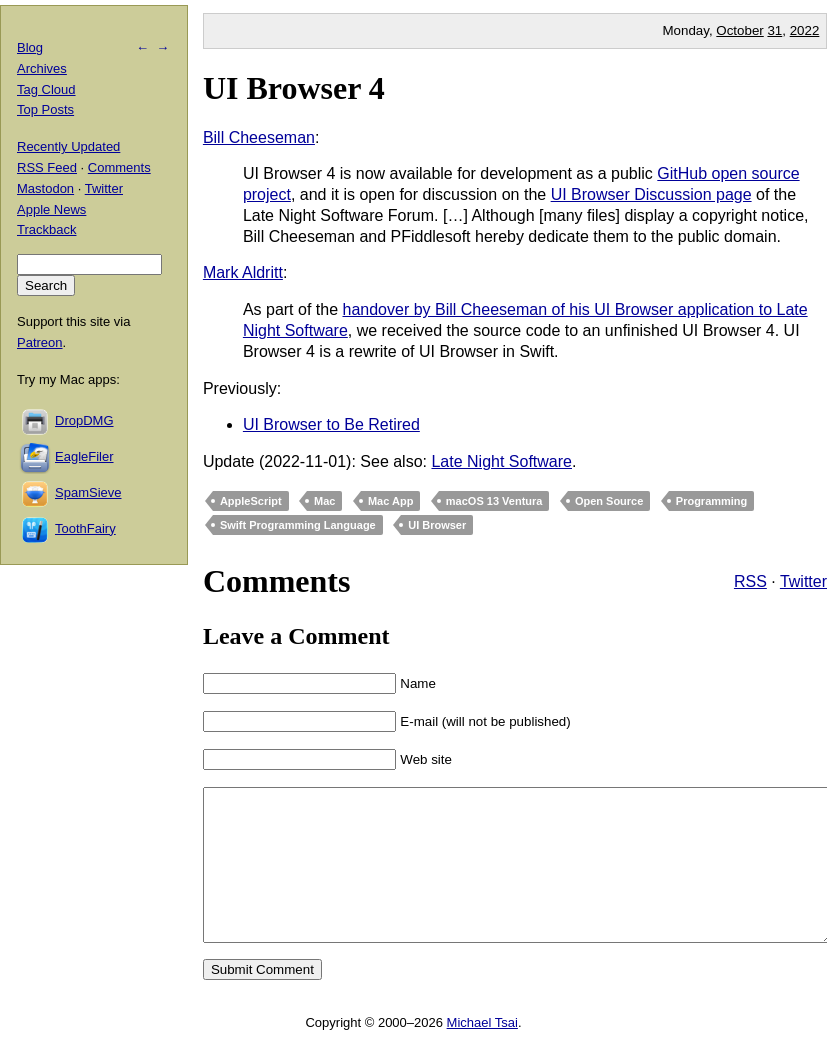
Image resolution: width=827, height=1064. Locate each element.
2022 (805, 30)
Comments (119, 167)
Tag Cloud (46, 89)
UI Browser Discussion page (651, 194)
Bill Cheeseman (259, 137)
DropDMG (84, 420)
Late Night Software (501, 461)
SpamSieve (88, 492)
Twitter (803, 581)
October (739, 30)
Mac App (390, 501)
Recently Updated (68, 146)
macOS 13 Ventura (494, 501)
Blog (30, 47)
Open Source (609, 501)
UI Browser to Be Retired (331, 424)
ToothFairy (85, 528)
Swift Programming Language (298, 525)
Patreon (40, 342)
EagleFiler (84, 456)
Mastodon (45, 188)
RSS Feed (47, 167)
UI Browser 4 (294, 88)
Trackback (46, 229)
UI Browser (437, 525)
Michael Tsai (482, 1052)
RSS (750, 581)
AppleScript (251, 501)
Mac (324, 501)
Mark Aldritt (243, 272)
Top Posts (45, 109)
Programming (712, 501)
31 (774, 30)
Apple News (51, 209)
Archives (42, 68)
